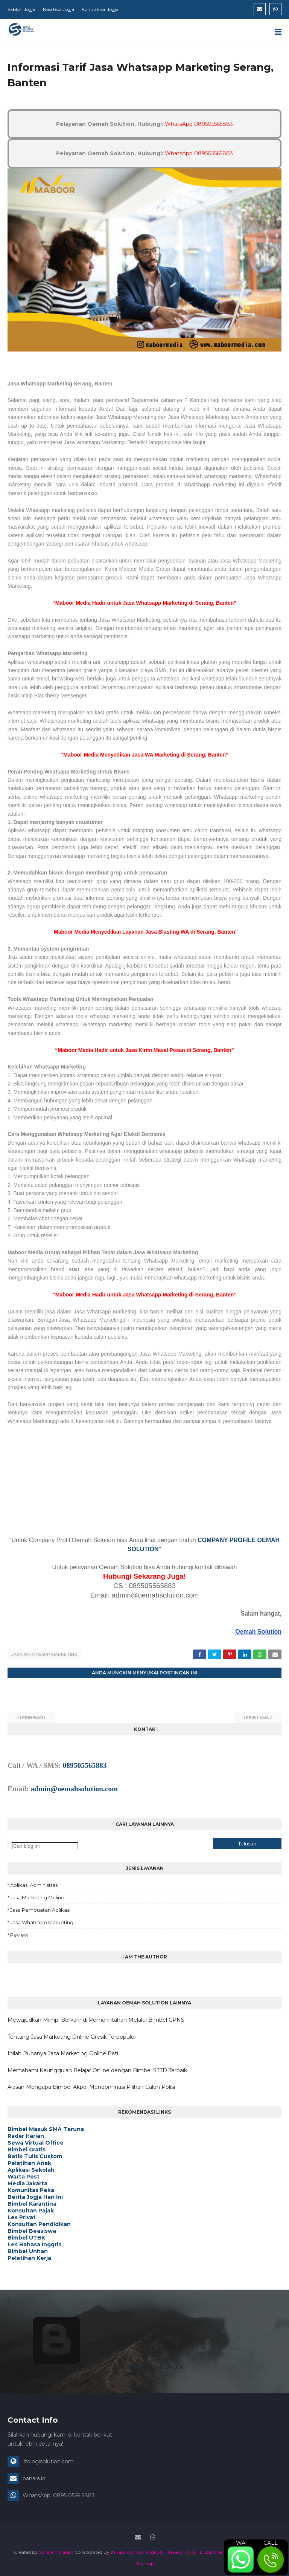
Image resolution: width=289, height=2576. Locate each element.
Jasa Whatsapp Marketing (44, 1654)
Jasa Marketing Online (37, 1897)
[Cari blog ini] (45, 1845)
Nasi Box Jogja (58, 9)
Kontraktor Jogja (100, 9)
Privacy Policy (181, 2551)
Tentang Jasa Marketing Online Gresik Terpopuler (72, 2035)
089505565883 (84, 1765)
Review (19, 1934)
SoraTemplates (55, 2551)
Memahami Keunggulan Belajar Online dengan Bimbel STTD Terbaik (97, 2069)
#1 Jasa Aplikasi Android (136, 2551)
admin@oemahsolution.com (74, 1788)
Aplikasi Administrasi (34, 1884)
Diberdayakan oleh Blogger (93, 2366)
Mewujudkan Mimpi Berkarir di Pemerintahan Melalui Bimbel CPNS (96, 2019)
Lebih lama (256, 1717)
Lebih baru (32, 1717)
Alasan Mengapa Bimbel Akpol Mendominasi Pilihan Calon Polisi (91, 2086)
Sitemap (144, 2562)
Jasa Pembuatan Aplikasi (40, 1909)
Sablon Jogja (21, 9)
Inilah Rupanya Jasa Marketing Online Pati (63, 2052)
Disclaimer (211, 2551)
